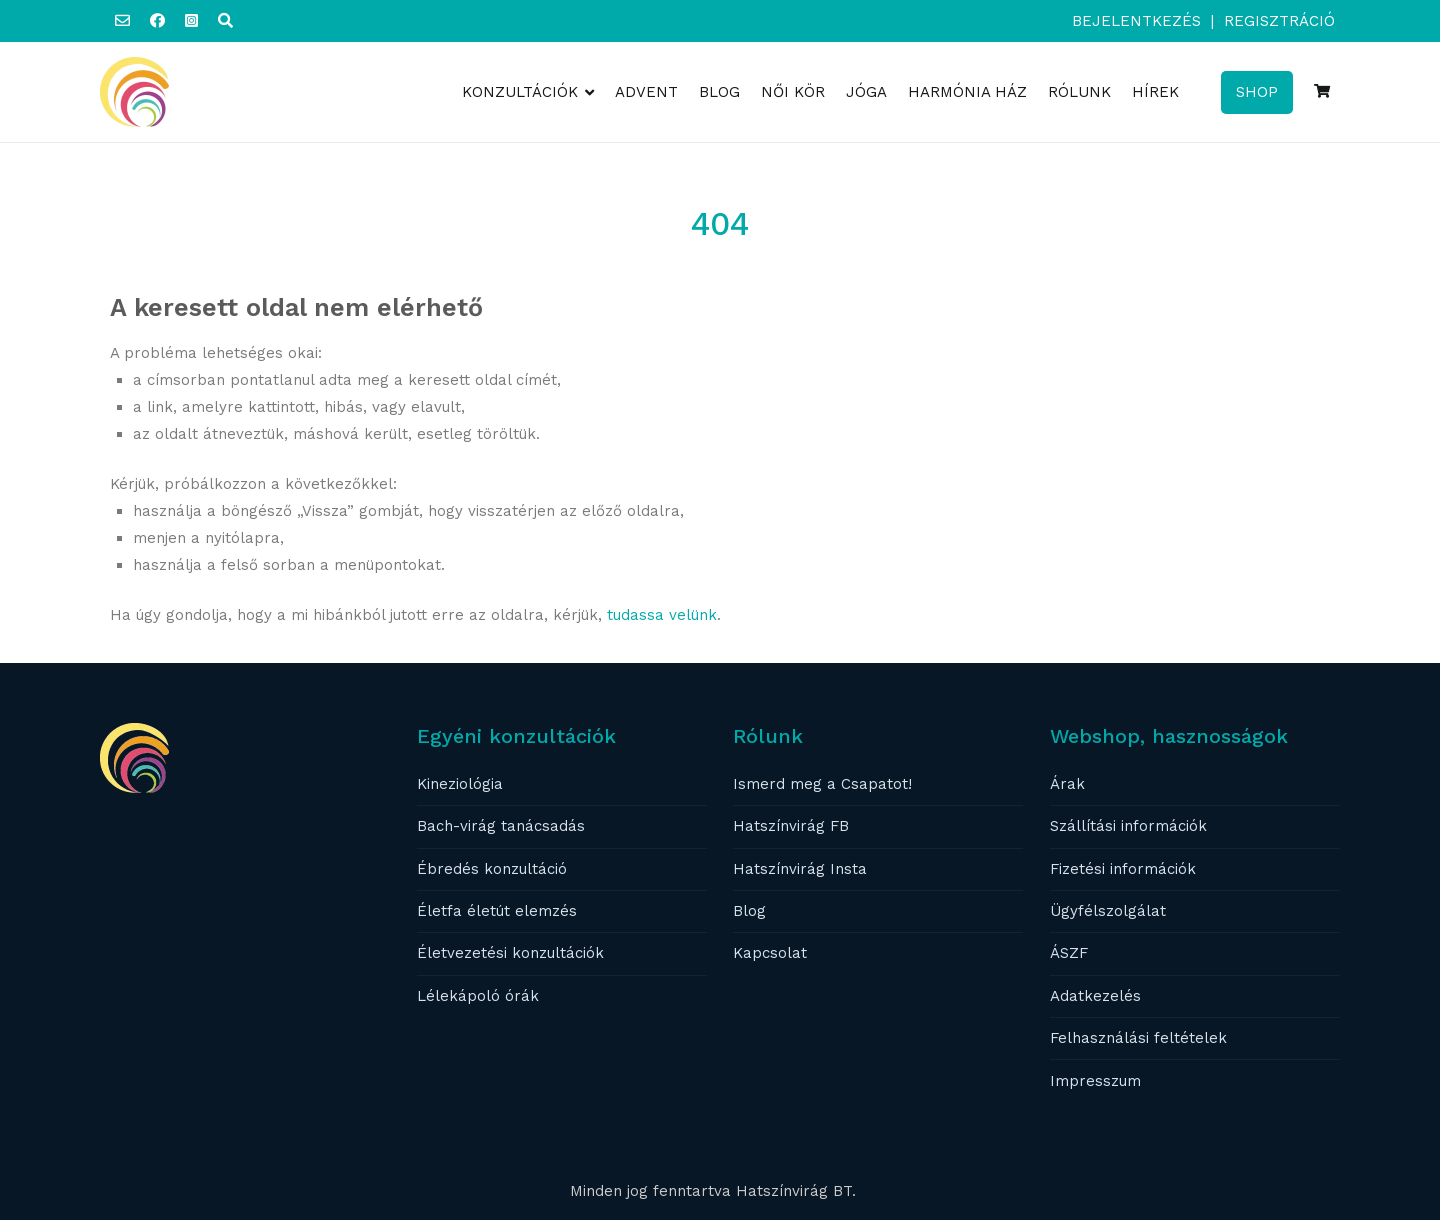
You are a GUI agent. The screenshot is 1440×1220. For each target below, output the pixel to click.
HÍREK (1155, 92)
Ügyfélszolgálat (1108, 911)
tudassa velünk (662, 615)
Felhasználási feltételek (1138, 1038)
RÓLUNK (1079, 92)
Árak (1067, 784)
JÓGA (866, 92)
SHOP (1257, 92)
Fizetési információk (1123, 869)
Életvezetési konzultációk (510, 953)
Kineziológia (460, 784)
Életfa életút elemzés (497, 911)
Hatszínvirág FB (791, 826)
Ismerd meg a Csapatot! (822, 784)
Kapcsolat (770, 953)
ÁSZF (1069, 953)
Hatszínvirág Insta (800, 869)
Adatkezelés (1095, 996)
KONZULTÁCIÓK (520, 92)
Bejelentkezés (1136, 21)
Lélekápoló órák (478, 996)
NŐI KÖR (793, 92)
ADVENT (646, 92)
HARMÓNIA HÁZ (967, 92)
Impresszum (1095, 1081)
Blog (749, 911)
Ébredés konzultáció (492, 869)
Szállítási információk (1128, 826)
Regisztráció (1279, 21)
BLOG (719, 92)
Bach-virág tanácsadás (501, 826)
